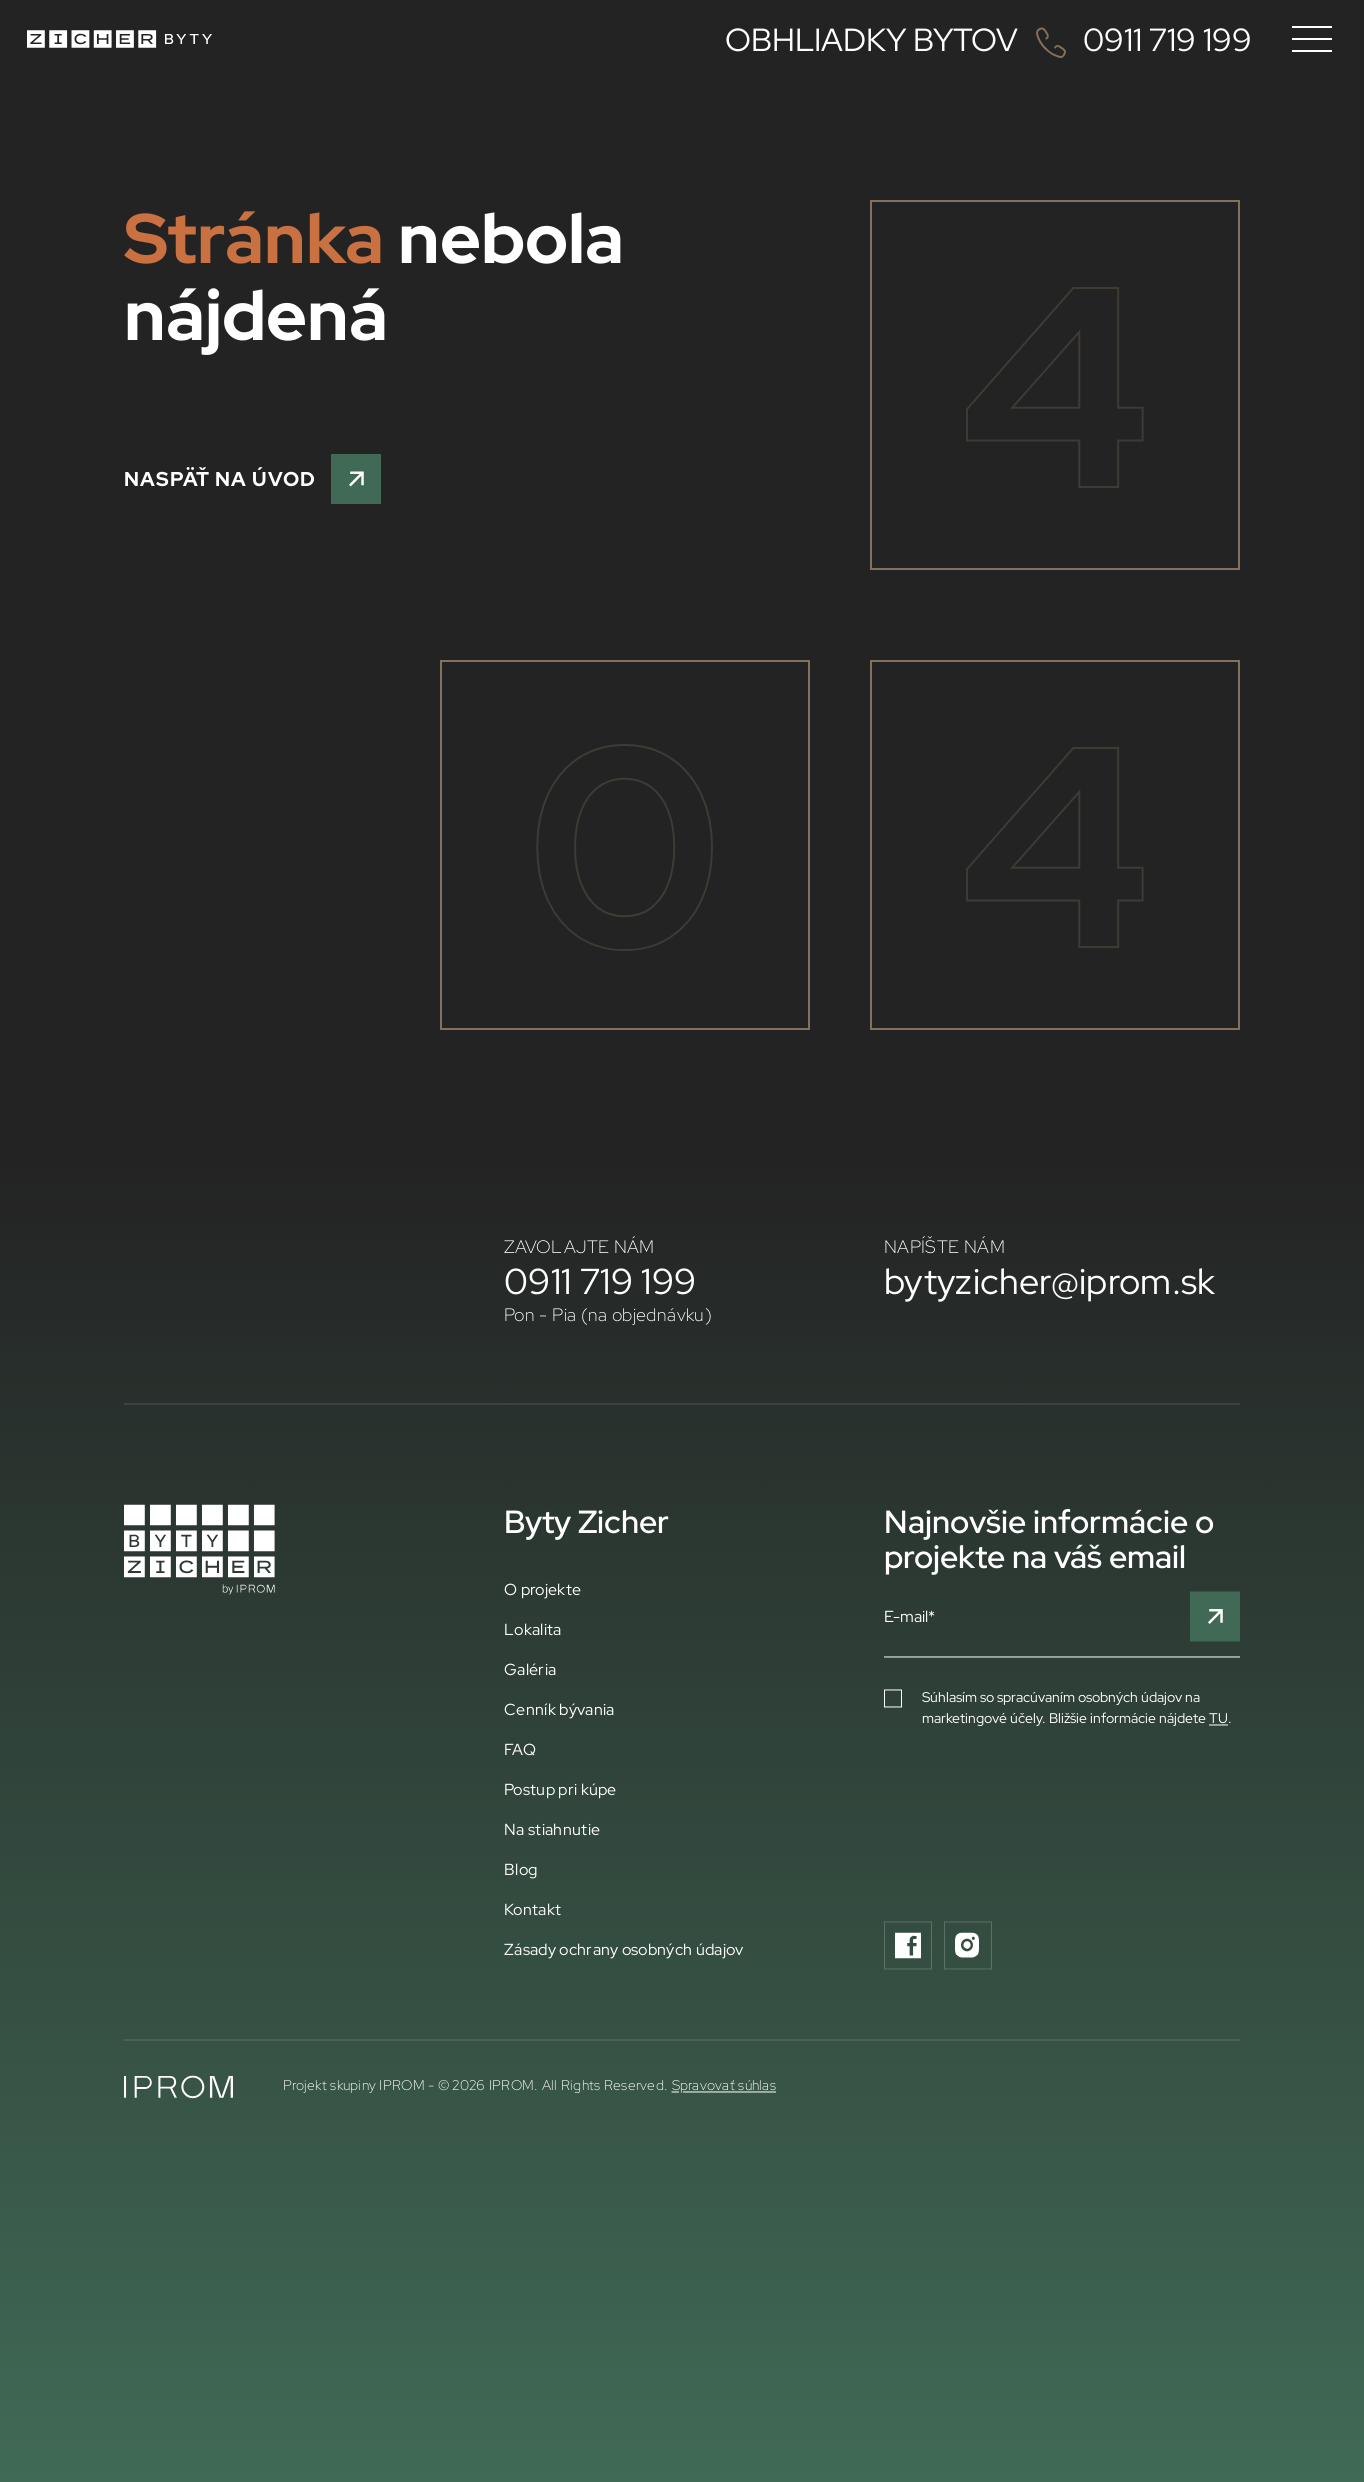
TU (1218, 1823)
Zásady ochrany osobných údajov (624, 2054)
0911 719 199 (600, 1386)
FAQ (520, 1854)
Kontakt (532, 2014)
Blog (520, 1974)
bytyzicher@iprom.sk (1050, 1386)
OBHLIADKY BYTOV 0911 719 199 (988, 39)
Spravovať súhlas (724, 2190)
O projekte (542, 1694)
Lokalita (533, 1734)
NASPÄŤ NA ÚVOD (252, 479)
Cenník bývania (559, 1814)
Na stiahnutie (552, 1934)
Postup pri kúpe (560, 1894)
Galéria (530, 1774)
